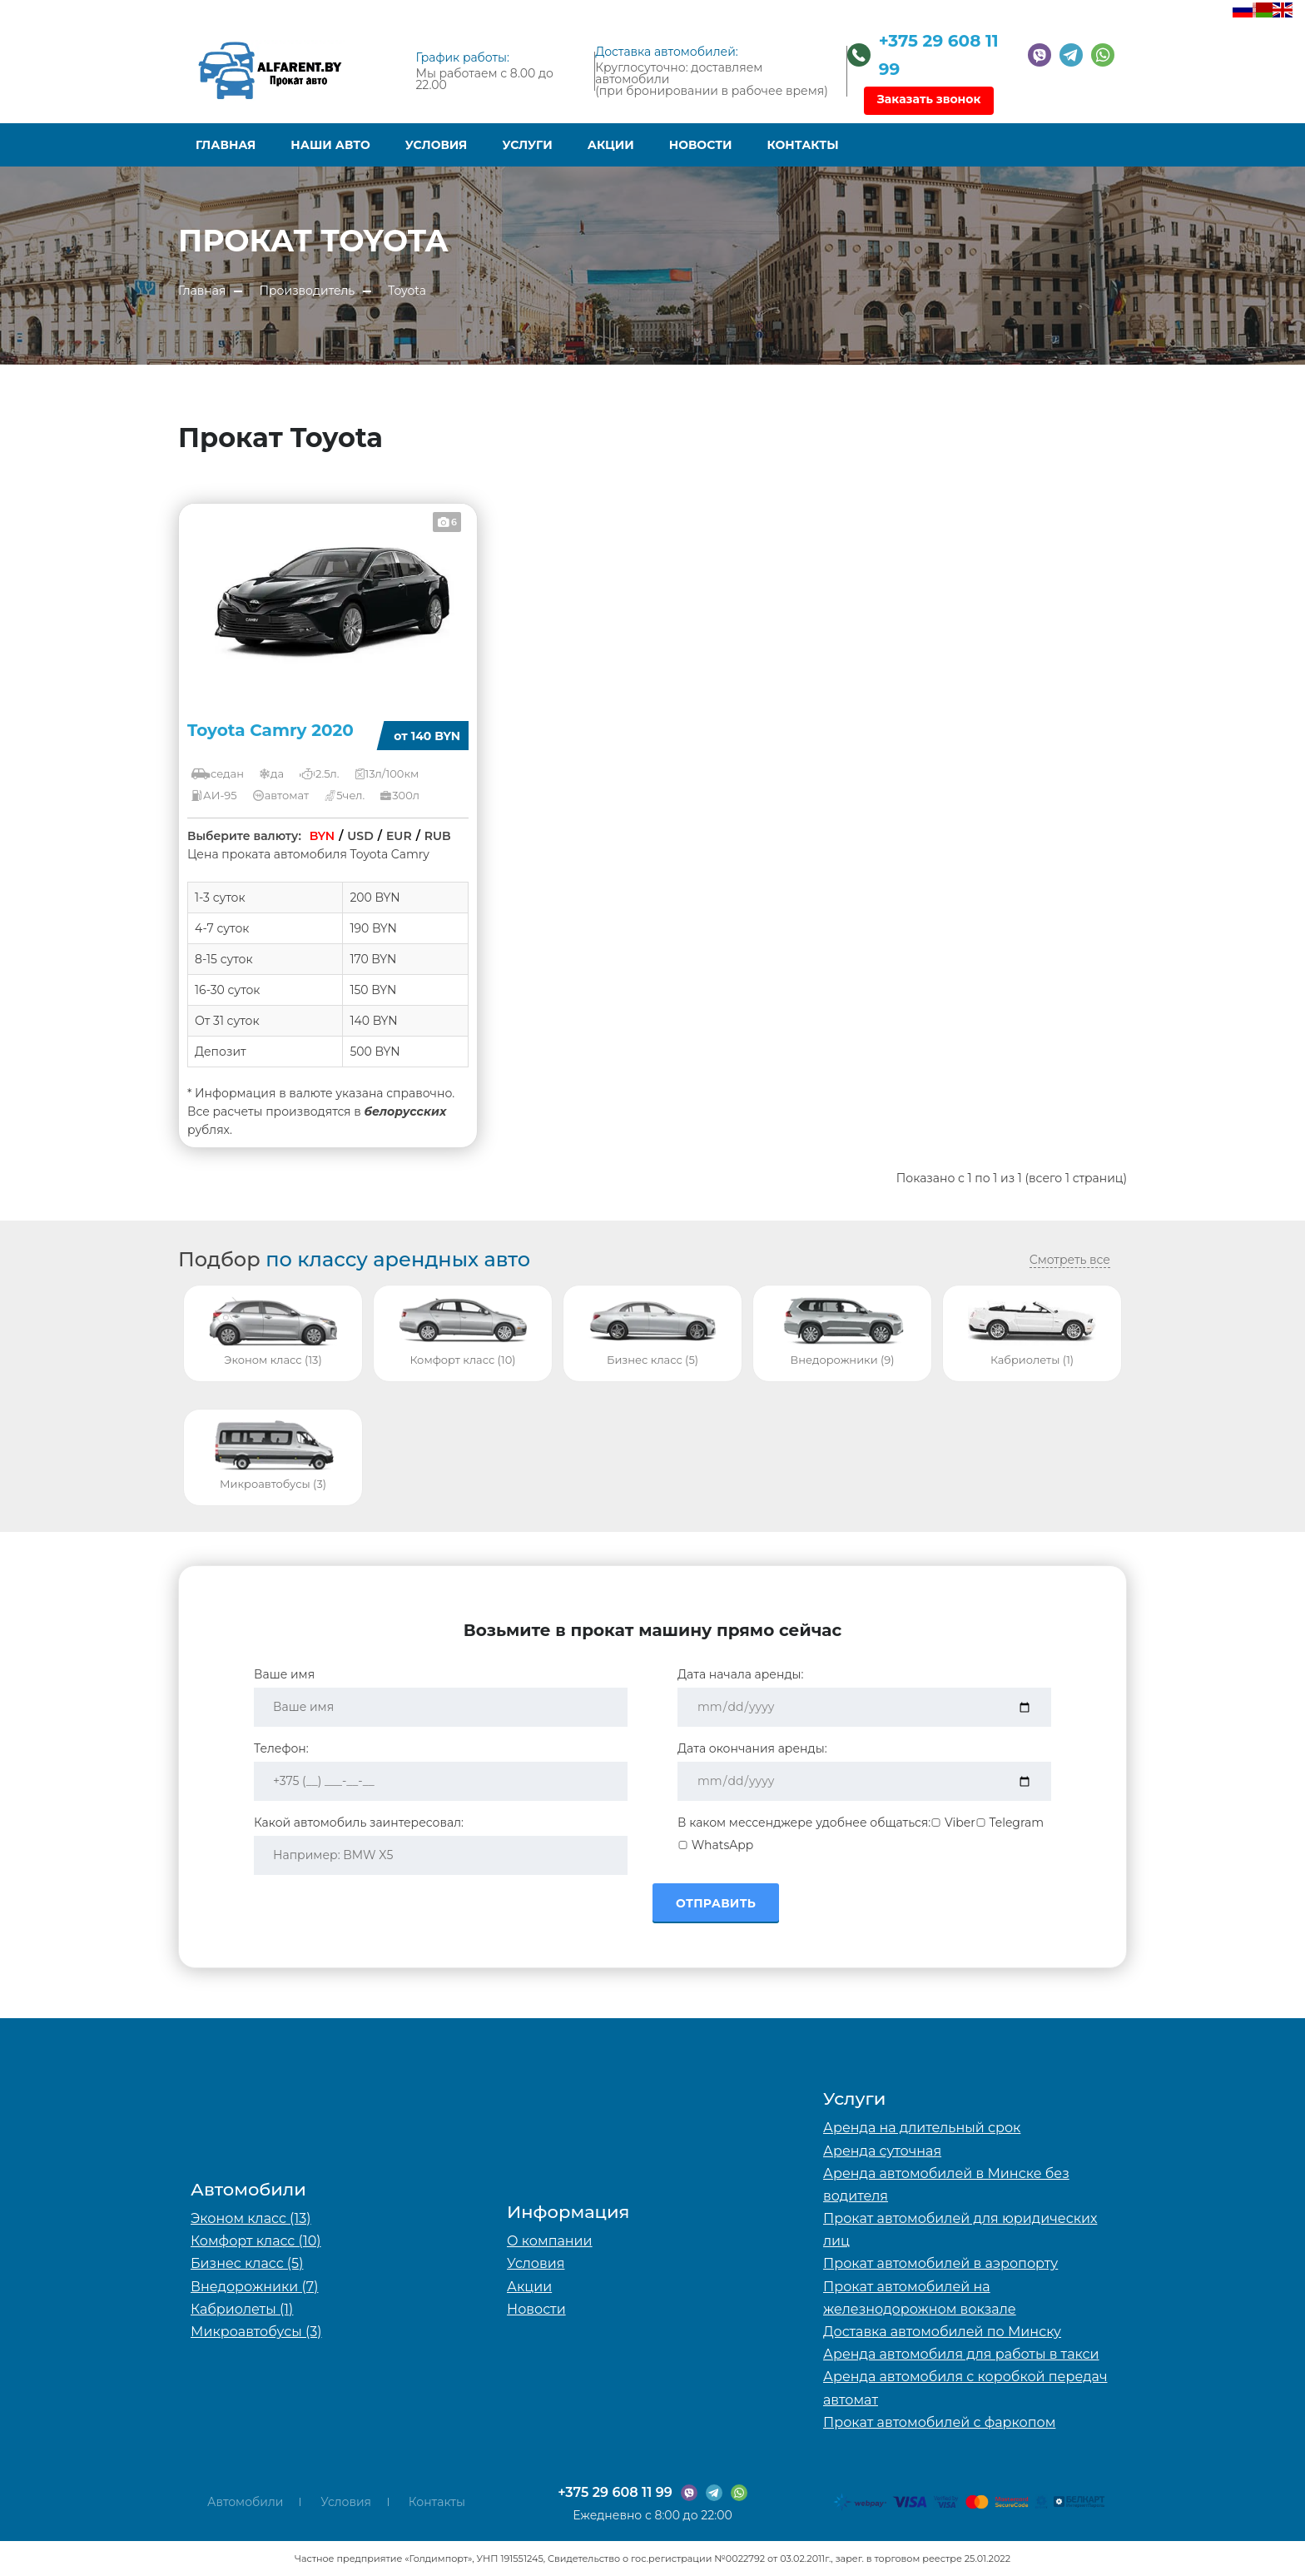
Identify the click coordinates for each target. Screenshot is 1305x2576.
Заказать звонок (929, 99)
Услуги (527, 144)
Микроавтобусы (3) (256, 2332)
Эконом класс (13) (251, 2218)
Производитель (307, 290)
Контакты (803, 144)
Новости (700, 144)
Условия (436, 144)
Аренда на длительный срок (921, 2128)
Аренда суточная (882, 2151)
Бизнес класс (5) (247, 2263)
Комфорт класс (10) (256, 2241)
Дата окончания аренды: (752, 1748)
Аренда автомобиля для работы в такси (961, 2354)
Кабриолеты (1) (242, 2309)
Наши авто (330, 144)
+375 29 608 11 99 (615, 2492)
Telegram (1009, 1822)
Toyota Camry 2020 (270, 730)
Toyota (407, 290)
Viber (952, 1822)
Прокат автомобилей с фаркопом (939, 2422)
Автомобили (245, 2501)
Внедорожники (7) (254, 2287)
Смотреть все (1070, 1260)
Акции (611, 144)
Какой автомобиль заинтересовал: (359, 1822)
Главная (226, 144)
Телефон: (281, 1748)
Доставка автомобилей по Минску (942, 2332)
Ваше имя (284, 1674)
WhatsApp (715, 1845)
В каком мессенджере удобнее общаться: (803, 1822)
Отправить (716, 1903)
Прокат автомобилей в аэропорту (940, 2263)
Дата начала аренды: (740, 1674)
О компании (550, 2241)
